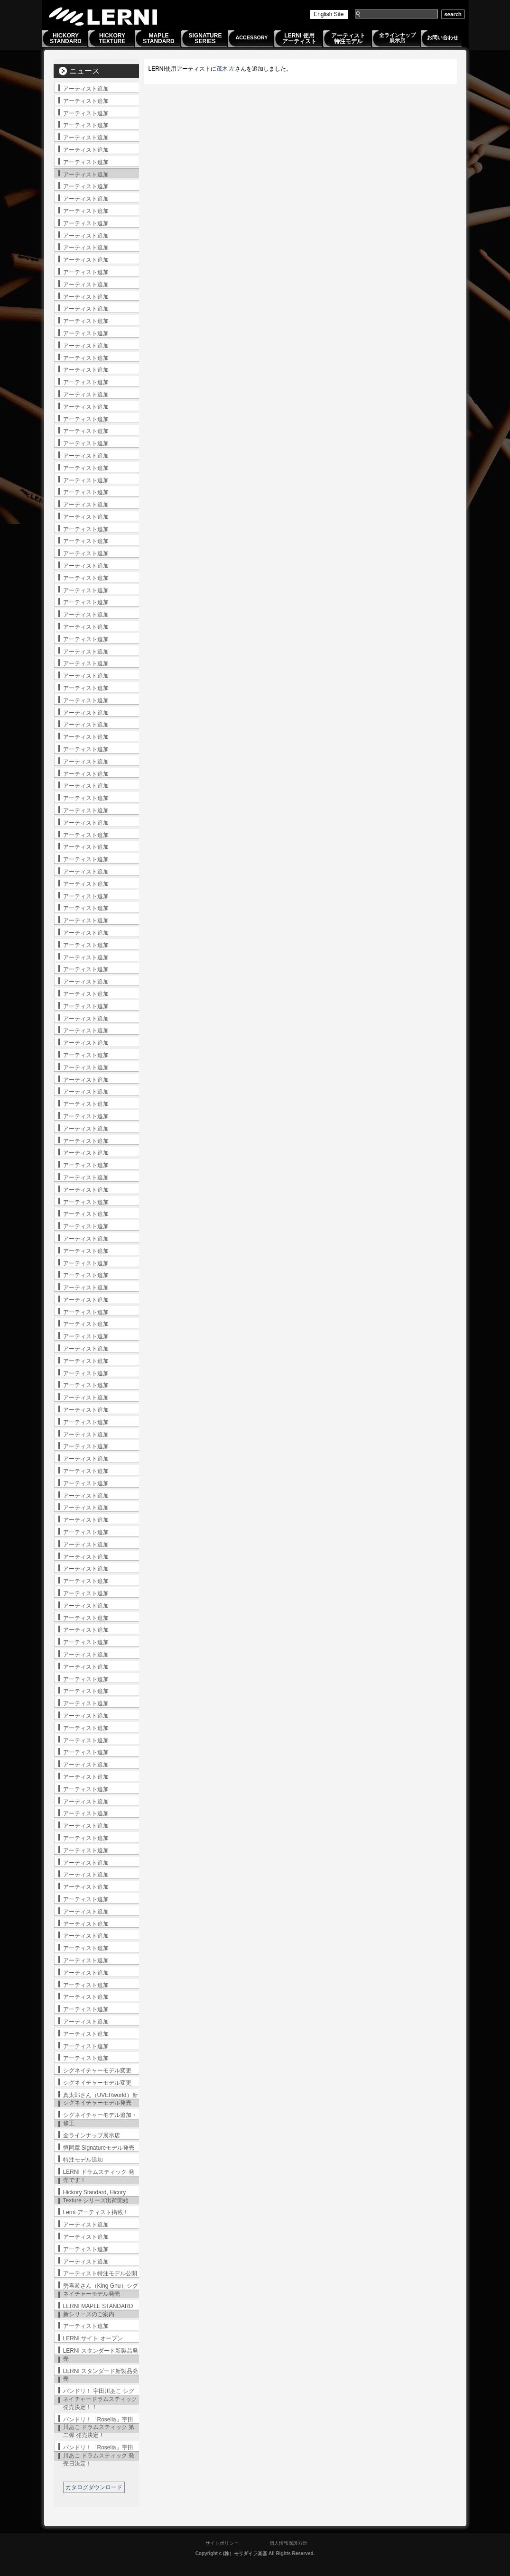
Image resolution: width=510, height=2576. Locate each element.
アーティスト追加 (86, 88)
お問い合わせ (442, 37)
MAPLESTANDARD (158, 38)
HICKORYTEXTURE (112, 38)
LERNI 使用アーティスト (299, 38)
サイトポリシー (222, 2543)
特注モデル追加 (83, 2159)
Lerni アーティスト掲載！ (96, 2212)
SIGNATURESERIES (205, 38)
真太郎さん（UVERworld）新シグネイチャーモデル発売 (100, 2099)
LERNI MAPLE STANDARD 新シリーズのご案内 (98, 2310)
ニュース (84, 71)
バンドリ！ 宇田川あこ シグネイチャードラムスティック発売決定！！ (100, 2399)
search (453, 14)
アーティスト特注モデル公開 (100, 2273)
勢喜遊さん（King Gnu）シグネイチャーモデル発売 (100, 2289)
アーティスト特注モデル (348, 38)
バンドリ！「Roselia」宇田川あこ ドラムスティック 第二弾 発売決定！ (99, 2427)
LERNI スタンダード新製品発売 (101, 2354)
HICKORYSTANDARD (65, 38)
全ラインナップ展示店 (397, 37)
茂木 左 (225, 68)
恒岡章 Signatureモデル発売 (99, 2147)
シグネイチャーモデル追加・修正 (100, 2119)
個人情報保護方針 (288, 2543)
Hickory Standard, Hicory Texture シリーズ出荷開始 (96, 2196)
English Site (328, 14)
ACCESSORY (252, 37)
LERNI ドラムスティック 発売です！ (98, 2176)
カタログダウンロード (93, 2487)
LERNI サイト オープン (93, 2338)
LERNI (103, 16)
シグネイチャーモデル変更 (97, 2070)
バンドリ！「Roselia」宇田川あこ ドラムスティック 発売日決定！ (99, 2455)
